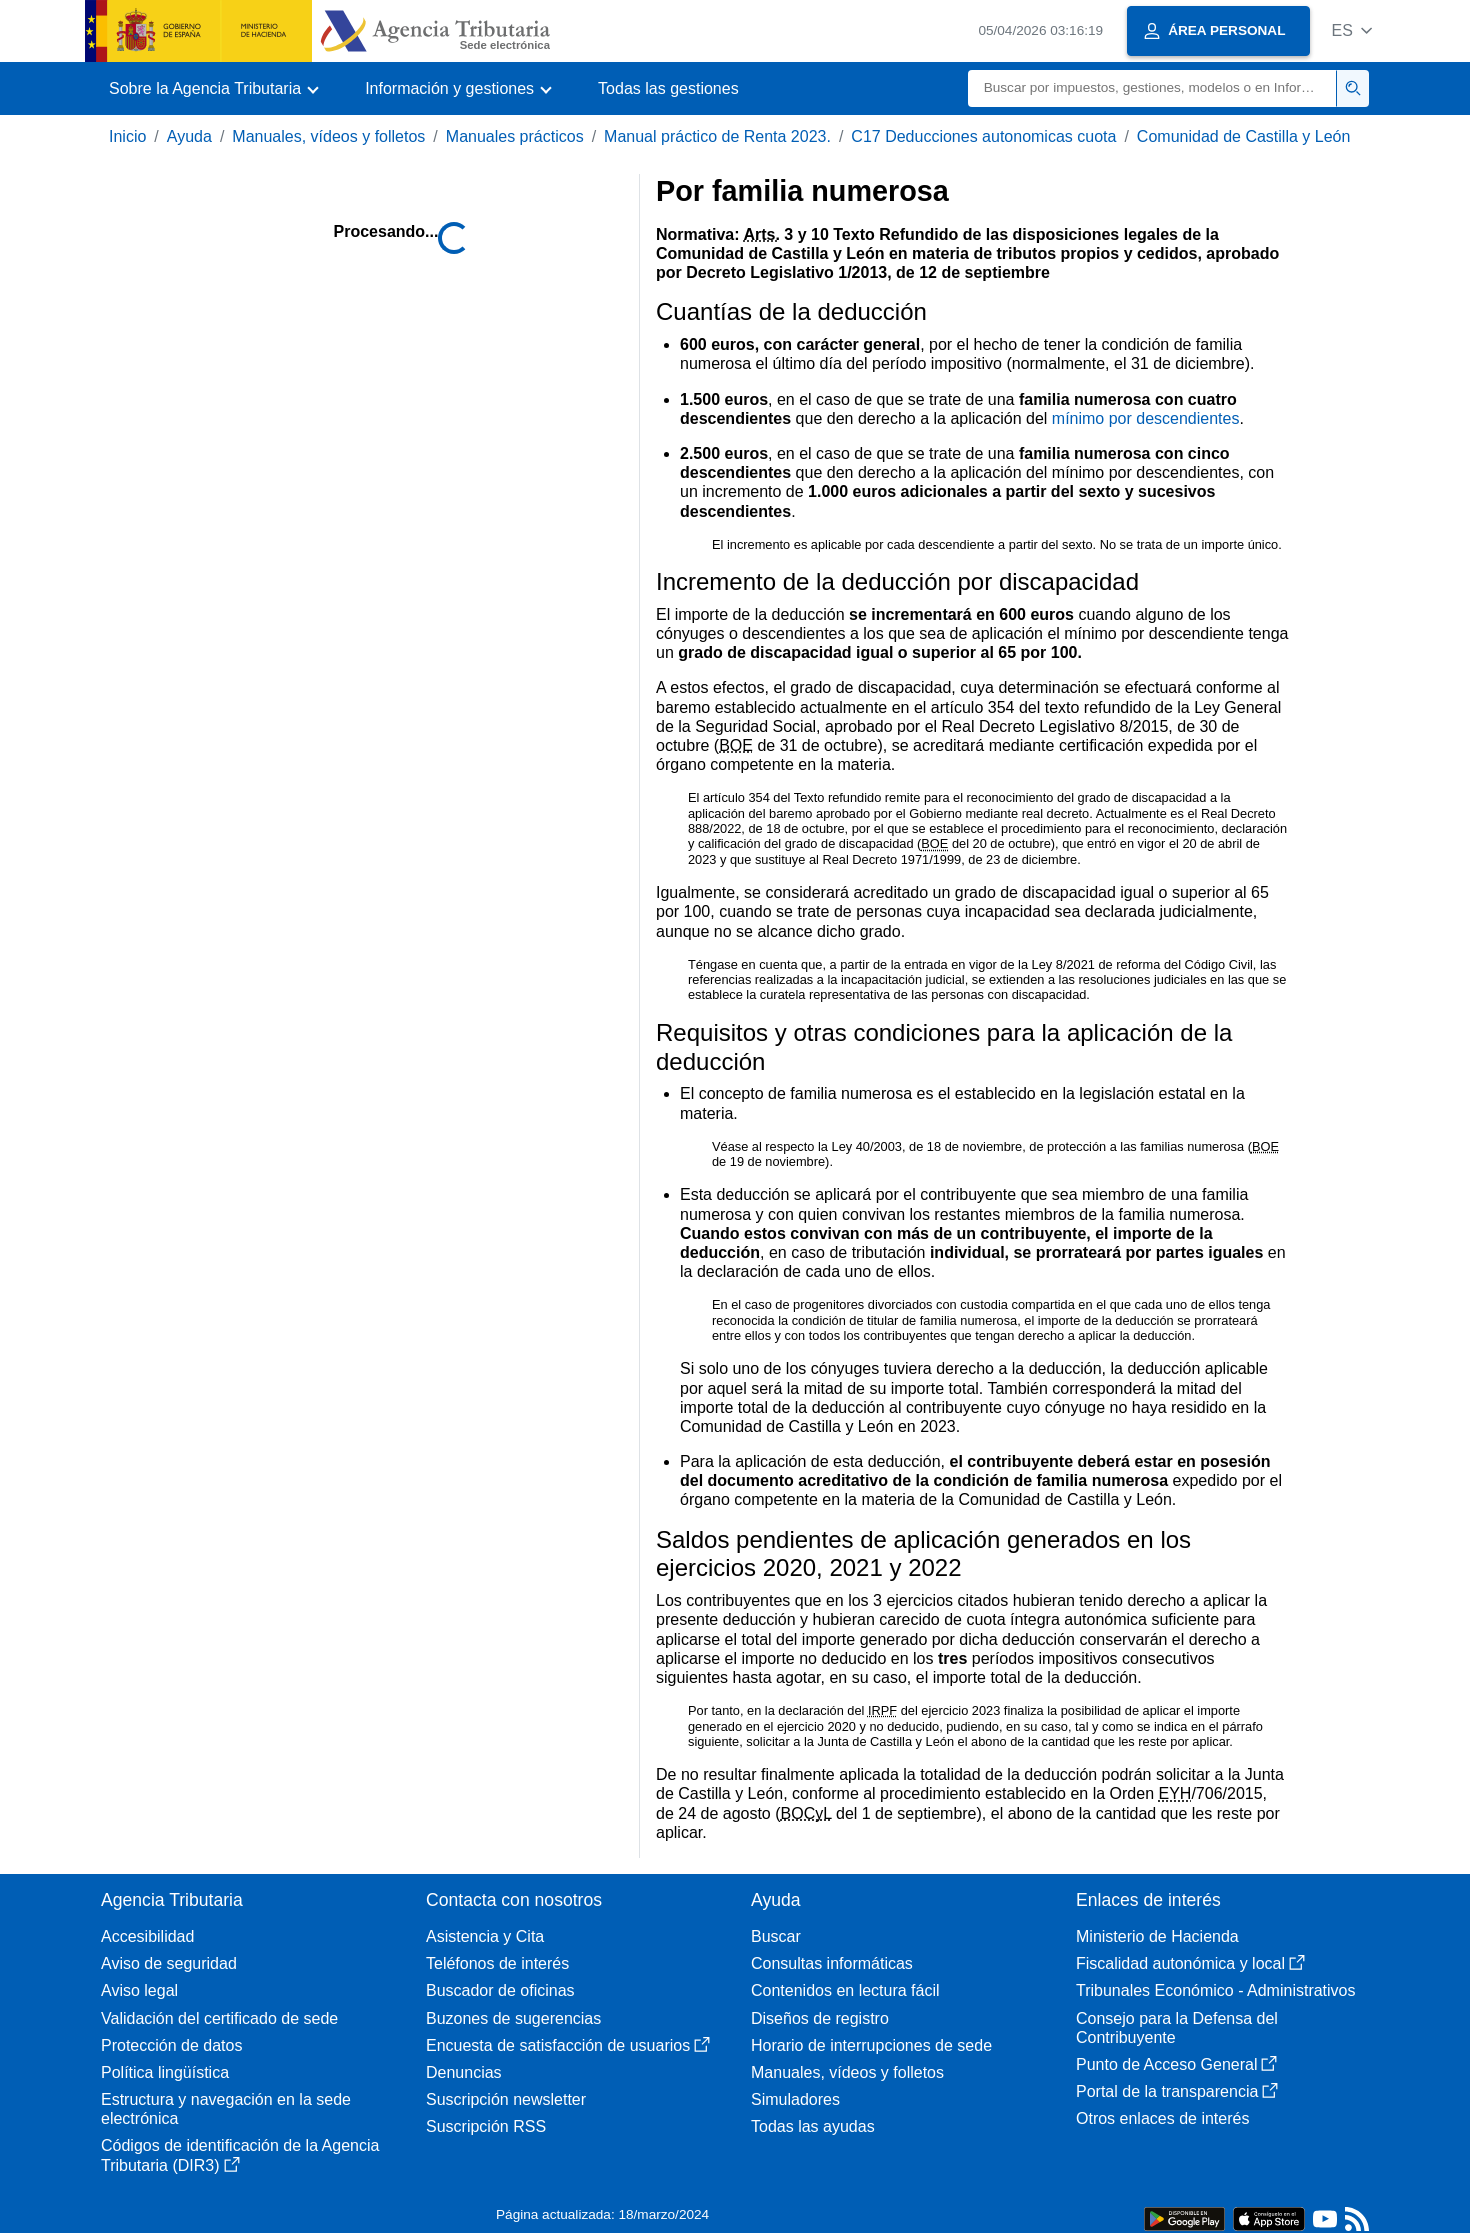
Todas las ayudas (813, 2126)
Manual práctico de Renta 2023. (717, 136)
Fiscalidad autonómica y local (1190, 1963)
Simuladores (795, 2099)
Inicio (127, 136)
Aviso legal (139, 1990)
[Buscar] (1152, 88)
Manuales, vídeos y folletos (328, 136)
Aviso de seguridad (169, 1963)
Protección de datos (171, 2045)
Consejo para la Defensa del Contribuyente (1177, 2028)
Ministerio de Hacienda (1157, 1936)
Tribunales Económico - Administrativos (1216, 1990)
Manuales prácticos (515, 136)
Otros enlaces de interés (1162, 2118)
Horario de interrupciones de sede (871, 2045)
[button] (1351, 30)
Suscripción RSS (486, 2126)
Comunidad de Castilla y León (1243, 136)
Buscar (776, 1936)
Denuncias (464, 2072)
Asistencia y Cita (485, 1936)
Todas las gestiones (668, 88)
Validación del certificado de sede (219, 2018)
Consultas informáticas (832, 1963)
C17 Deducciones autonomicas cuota (983, 136)
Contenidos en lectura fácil (845, 1990)
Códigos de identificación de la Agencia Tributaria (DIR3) (240, 2155)
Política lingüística (165, 2072)
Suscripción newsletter (506, 2099)
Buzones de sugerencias (513, 2018)
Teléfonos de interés (497, 1963)
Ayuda (189, 136)
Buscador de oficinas (500, 1990)
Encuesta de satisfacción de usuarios (568, 2045)
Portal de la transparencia (1177, 2091)
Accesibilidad (147, 1936)
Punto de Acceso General (1176, 2064)
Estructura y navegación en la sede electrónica (226, 2109)
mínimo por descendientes (1146, 418)
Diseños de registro (820, 2018)
